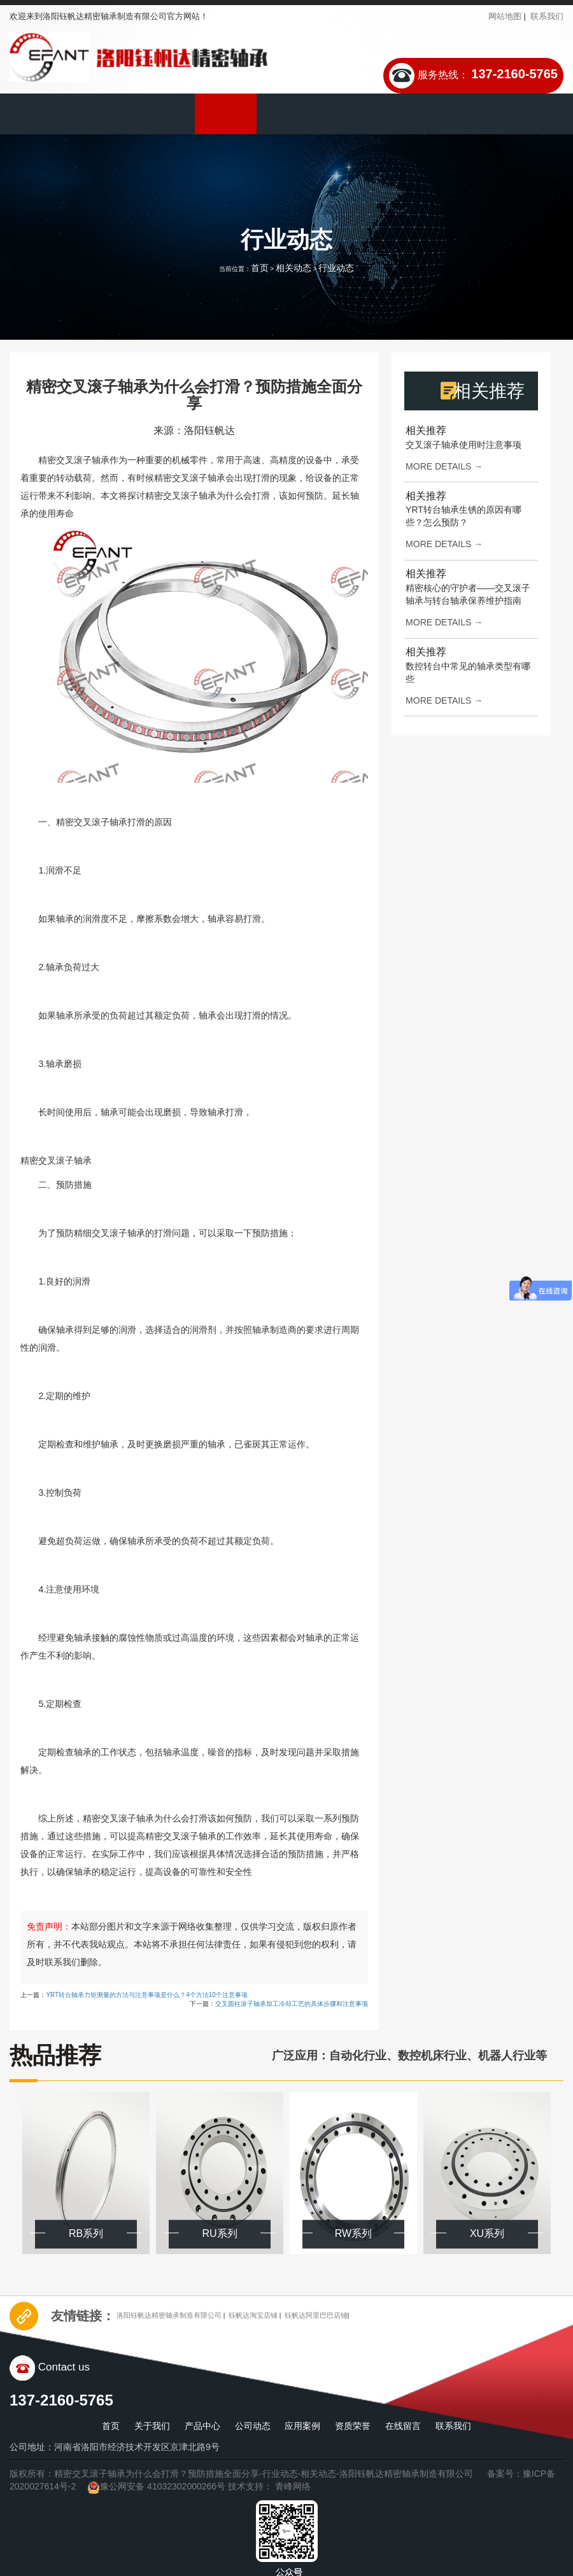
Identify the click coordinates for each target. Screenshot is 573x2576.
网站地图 (504, 16)
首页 (40, 113)
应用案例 (286, 113)
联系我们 (546, 16)
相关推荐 (426, 430)
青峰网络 (293, 2486)
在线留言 (471, 113)
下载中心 (409, 113)
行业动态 (336, 268)
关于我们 (101, 113)
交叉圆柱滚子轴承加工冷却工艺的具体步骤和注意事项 (291, 2003)
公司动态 (224, 113)
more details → (444, 466)
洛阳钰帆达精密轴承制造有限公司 (183, 2314)
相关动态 (293, 268)
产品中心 (163, 113)
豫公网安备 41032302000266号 (156, 2486)
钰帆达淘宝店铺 (288, 2314)
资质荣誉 (348, 113)
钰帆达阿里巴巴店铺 (367, 2314)
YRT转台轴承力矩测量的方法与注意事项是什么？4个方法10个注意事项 (147, 1994)
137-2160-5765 (514, 74)
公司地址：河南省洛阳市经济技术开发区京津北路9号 (115, 2447)
